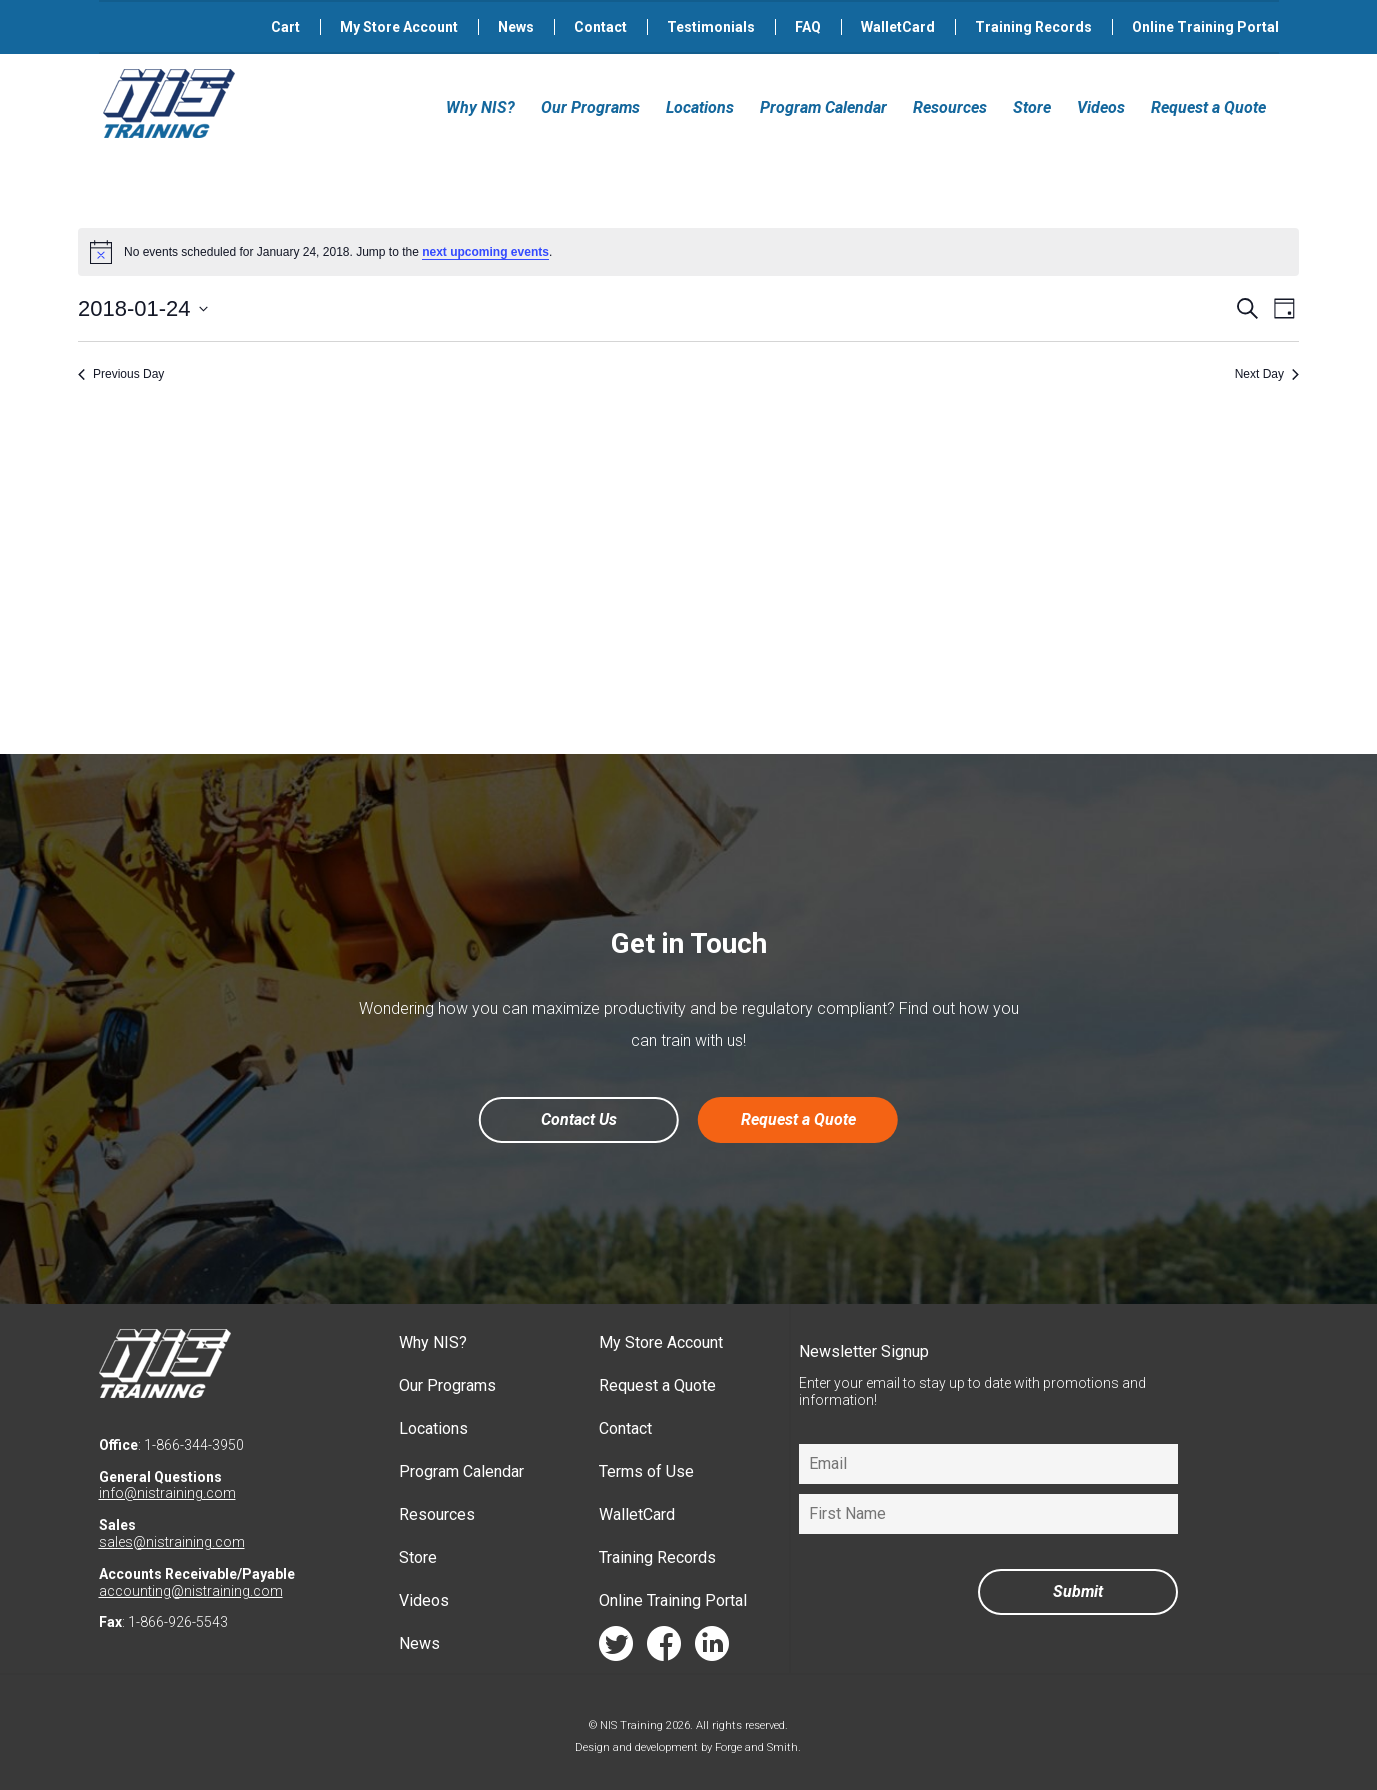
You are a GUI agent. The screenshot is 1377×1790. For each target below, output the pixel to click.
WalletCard (898, 27)
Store (1032, 107)
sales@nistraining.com (172, 1542)
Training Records (1033, 27)
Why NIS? (480, 107)
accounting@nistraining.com (191, 1591)
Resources (950, 107)
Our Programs (590, 107)
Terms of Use (646, 1471)
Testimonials (711, 27)
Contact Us (579, 1119)
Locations (700, 107)
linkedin (712, 1648)
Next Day (1267, 374)
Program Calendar (823, 107)
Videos (1101, 107)
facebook (664, 1648)
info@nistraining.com (167, 1493)
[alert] (688, 252)
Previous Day (121, 374)
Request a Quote (1208, 107)
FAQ (808, 27)
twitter (616, 1648)
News (516, 27)
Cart (285, 27)
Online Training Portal (1205, 27)
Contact (600, 27)
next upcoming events (485, 252)
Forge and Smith (756, 1747)
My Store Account (399, 27)
